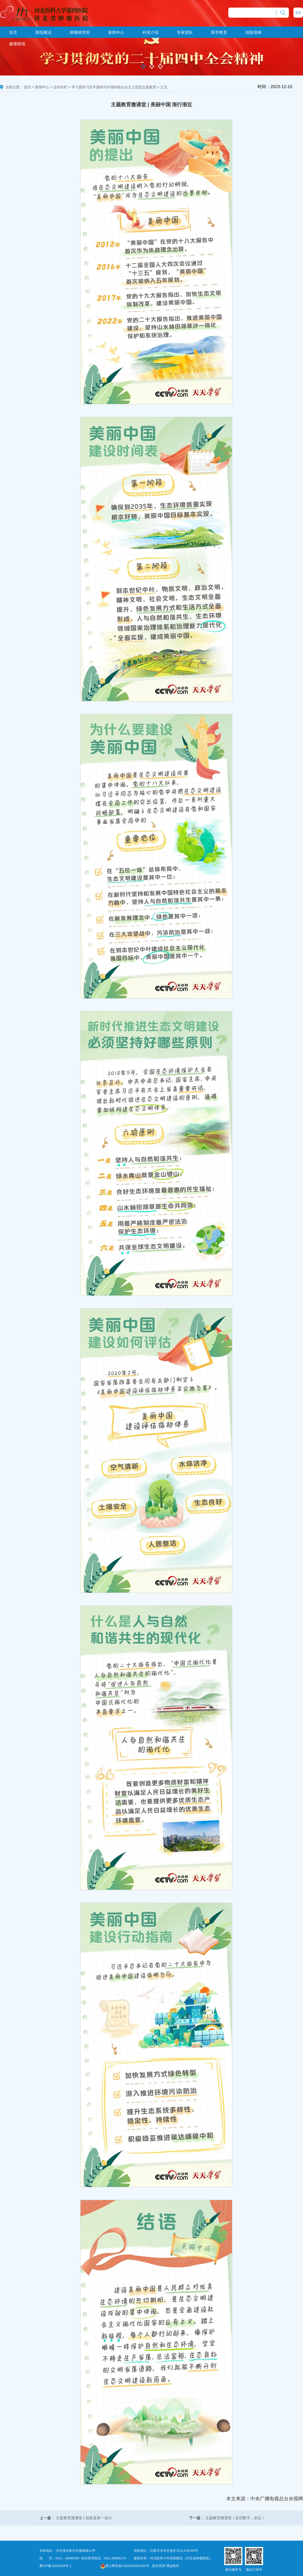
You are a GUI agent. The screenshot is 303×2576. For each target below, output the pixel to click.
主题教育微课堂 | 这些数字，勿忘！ (235, 2518)
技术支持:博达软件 (165, 2566)
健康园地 (17, 44)
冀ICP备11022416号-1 (55, 2566)
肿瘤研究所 (80, 32)
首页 (13, 32)
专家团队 (185, 32)
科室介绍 (150, 32)
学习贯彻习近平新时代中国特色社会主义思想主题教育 (113, 87)
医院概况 (43, 32)
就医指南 (253, 32)
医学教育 (219, 32)
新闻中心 (116, 32)
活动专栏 (60, 87)
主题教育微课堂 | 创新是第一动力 (84, 2518)
